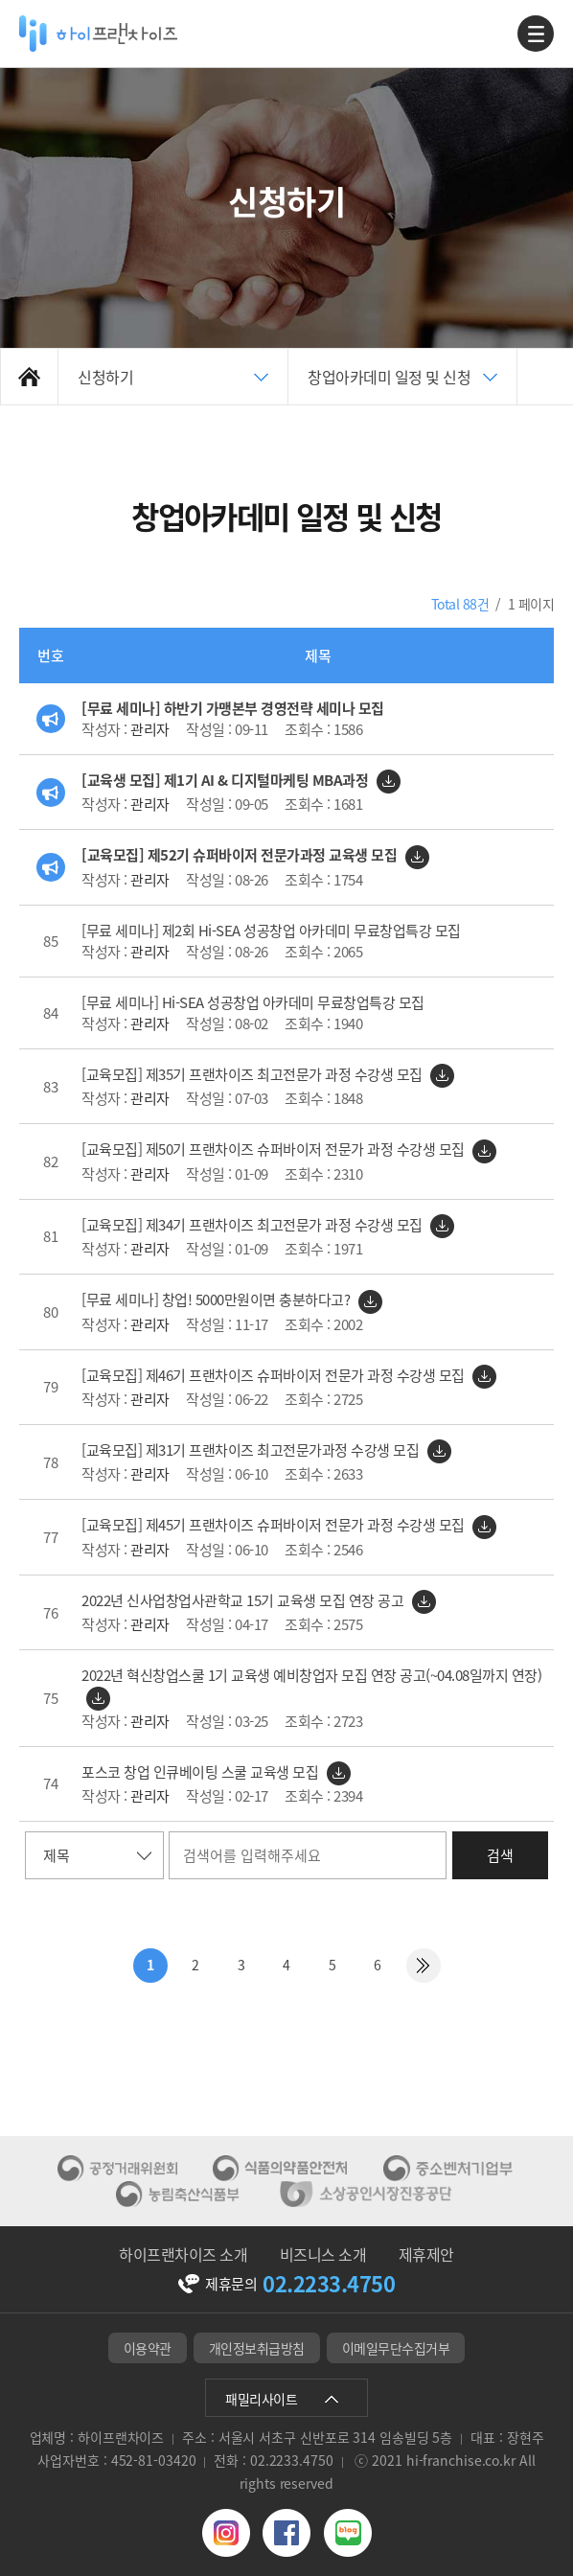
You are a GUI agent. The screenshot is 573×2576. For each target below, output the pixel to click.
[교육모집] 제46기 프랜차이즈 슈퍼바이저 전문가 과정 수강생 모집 (274, 1375)
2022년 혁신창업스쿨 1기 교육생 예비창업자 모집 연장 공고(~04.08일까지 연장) (311, 1675)
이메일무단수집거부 (396, 2348)
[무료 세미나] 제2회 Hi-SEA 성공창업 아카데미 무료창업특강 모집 (271, 930)
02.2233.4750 (329, 2283)
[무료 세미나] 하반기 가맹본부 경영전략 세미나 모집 (232, 708)
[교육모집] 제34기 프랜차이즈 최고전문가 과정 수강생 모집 (253, 1224)
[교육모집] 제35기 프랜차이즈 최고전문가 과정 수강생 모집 (253, 1074)
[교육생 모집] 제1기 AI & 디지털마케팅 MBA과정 (226, 780)
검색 (500, 1855)
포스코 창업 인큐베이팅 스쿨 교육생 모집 (201, 1771)
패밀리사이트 (261, 2398)
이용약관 (148, 2348)
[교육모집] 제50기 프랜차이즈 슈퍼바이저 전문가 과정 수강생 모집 (274, 1149)
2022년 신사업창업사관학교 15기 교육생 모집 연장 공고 (244, 1600)
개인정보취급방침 (257, 2348)
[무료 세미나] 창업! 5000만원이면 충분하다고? (217, 1299)
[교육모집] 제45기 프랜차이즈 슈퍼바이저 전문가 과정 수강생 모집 (274, 1524)
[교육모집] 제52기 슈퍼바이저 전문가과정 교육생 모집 (241, 854)
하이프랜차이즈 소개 (183, 2254)
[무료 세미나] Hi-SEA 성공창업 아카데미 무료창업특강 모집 (252, 1002)
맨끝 (423, 1965)
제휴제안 (426, 2254)
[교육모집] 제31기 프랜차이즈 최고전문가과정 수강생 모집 (252, 1449)
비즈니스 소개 (323, 2254)
